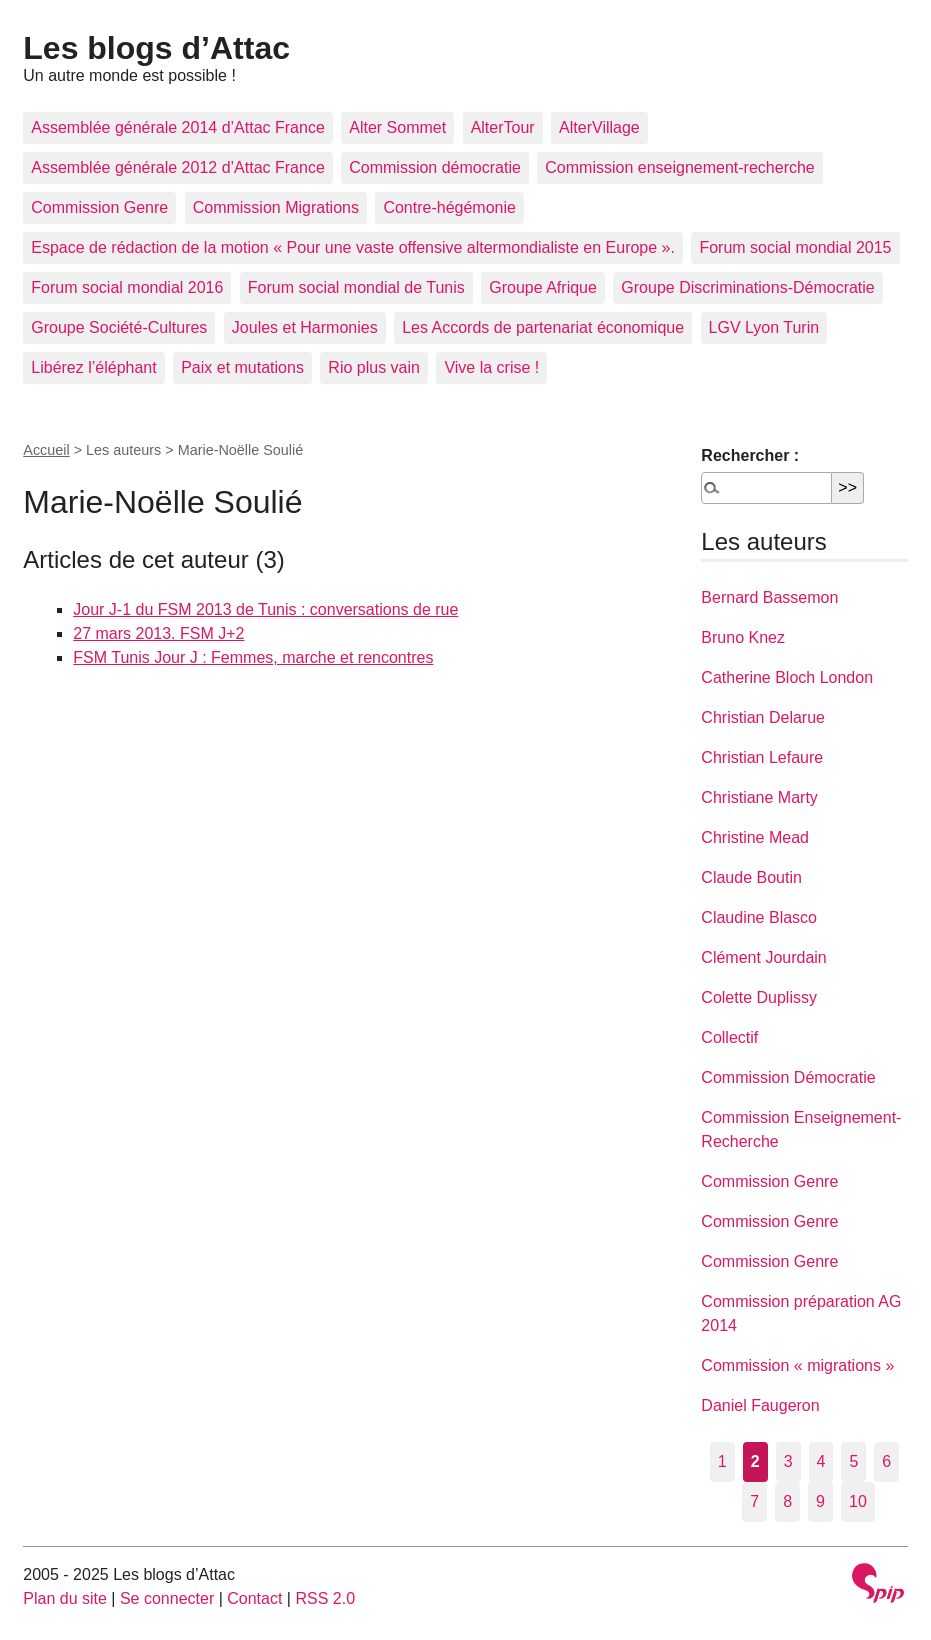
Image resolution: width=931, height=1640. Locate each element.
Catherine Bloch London (787, 677)
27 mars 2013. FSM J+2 (158, 633)
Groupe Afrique (543, 287)
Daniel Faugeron (760, 1405)
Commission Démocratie (788, 1077)
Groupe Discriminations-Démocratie (747, 287)
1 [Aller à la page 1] (722, 1461)
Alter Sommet (397, 127)
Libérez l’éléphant (93, 367)
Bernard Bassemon (769, 597)
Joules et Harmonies (305, 327)
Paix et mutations (242, 367)
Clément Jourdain (763, 957)
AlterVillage (599, 127)
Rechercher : (750, 455)
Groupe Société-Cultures (119, 327)
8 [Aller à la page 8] (787, 1501)
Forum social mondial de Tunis (356, 287)
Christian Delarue (763, 717)
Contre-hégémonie (449, 207)
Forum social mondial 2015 (795, 247)
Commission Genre (99, 207)
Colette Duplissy (759, 997)
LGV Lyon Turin (764, 327)
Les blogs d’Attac (156, 48)
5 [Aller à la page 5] (853, 1461)
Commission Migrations (276, 207)
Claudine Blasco (759, 917)
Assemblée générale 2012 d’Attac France (178, 167)
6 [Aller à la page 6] (886, 1461)
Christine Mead (755, 837)
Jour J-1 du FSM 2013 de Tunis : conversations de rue (265, 609)
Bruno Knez (743, 637)
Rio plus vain (374, 367)
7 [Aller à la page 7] (754, 1501)
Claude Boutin (751, 877)
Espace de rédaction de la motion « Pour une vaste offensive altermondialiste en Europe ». (353, 247)
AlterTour (503, 127)
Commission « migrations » (797, 1365)
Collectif (729, 1037)
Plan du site (65, 1598)
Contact (254, 1598)
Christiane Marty (759, 797)
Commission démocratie (435, 167)
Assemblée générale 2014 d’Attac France (178, 127)
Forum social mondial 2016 (127, 287)
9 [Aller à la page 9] (820, 1501)
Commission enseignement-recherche (679, 167)
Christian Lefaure (762, 757)
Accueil (46, 450)
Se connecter (167, 1598)
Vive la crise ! (491, 367)
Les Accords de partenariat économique (543, 327)
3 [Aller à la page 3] (788, 1461)
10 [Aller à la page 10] (858, 1501)
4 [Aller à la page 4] (821, 1461)
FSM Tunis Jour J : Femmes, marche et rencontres (253, 657)
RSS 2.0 (325, 1598)
